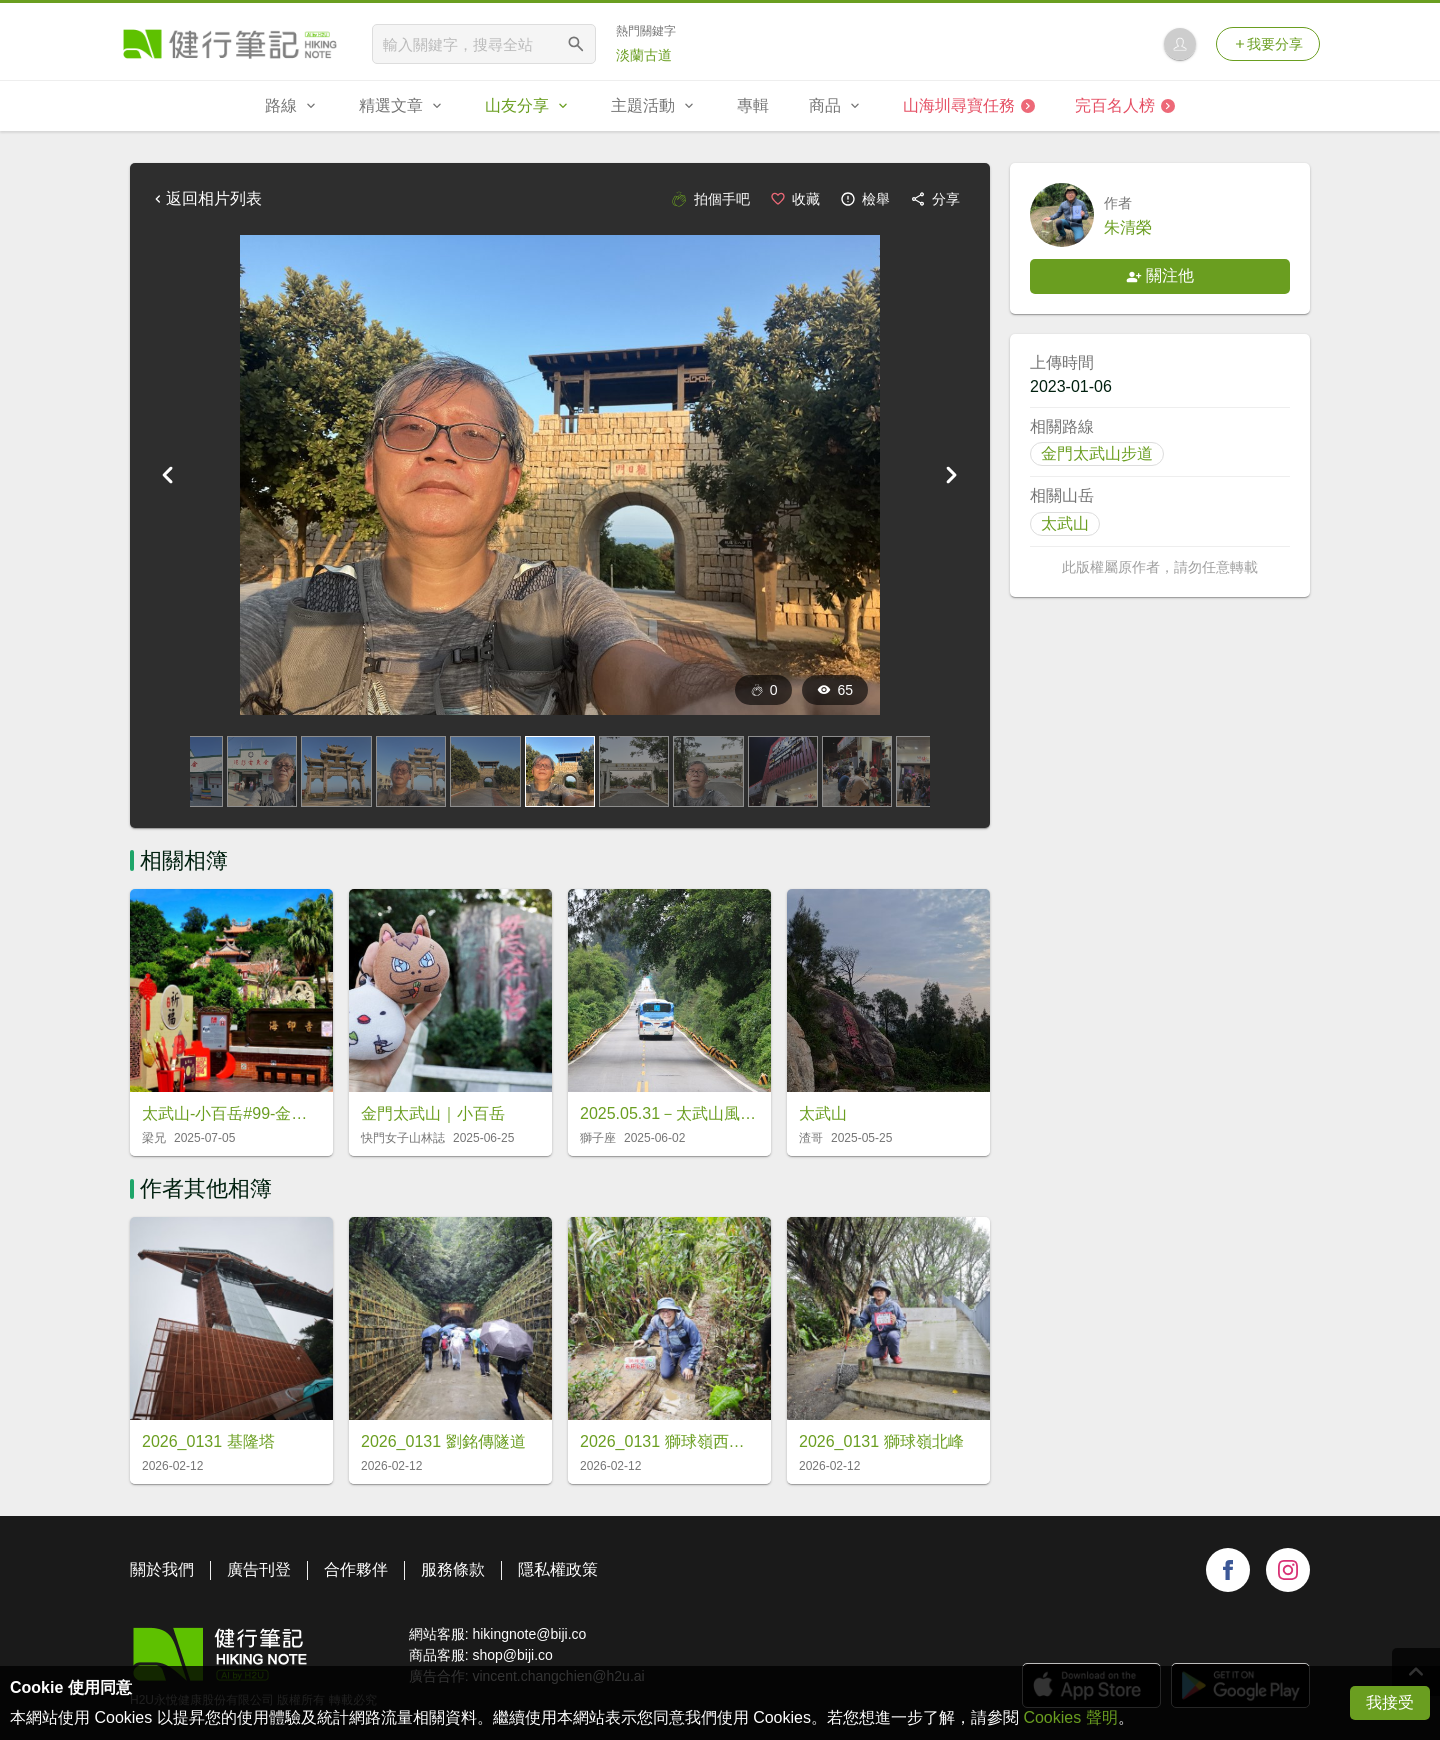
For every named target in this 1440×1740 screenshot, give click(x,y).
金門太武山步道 (1097, 453)
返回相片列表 (206, 198)
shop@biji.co (512, 1655)
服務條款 (453, 1569)
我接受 (1390, 1702)
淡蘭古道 (644, 55)
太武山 (1065, 523)
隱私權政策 (558, 1569)
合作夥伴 (356, 1569)
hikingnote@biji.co (529, 1634)
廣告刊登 (259, 1569)
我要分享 (1268, 44)
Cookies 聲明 (1070, 1717)
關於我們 (162, 1569)
